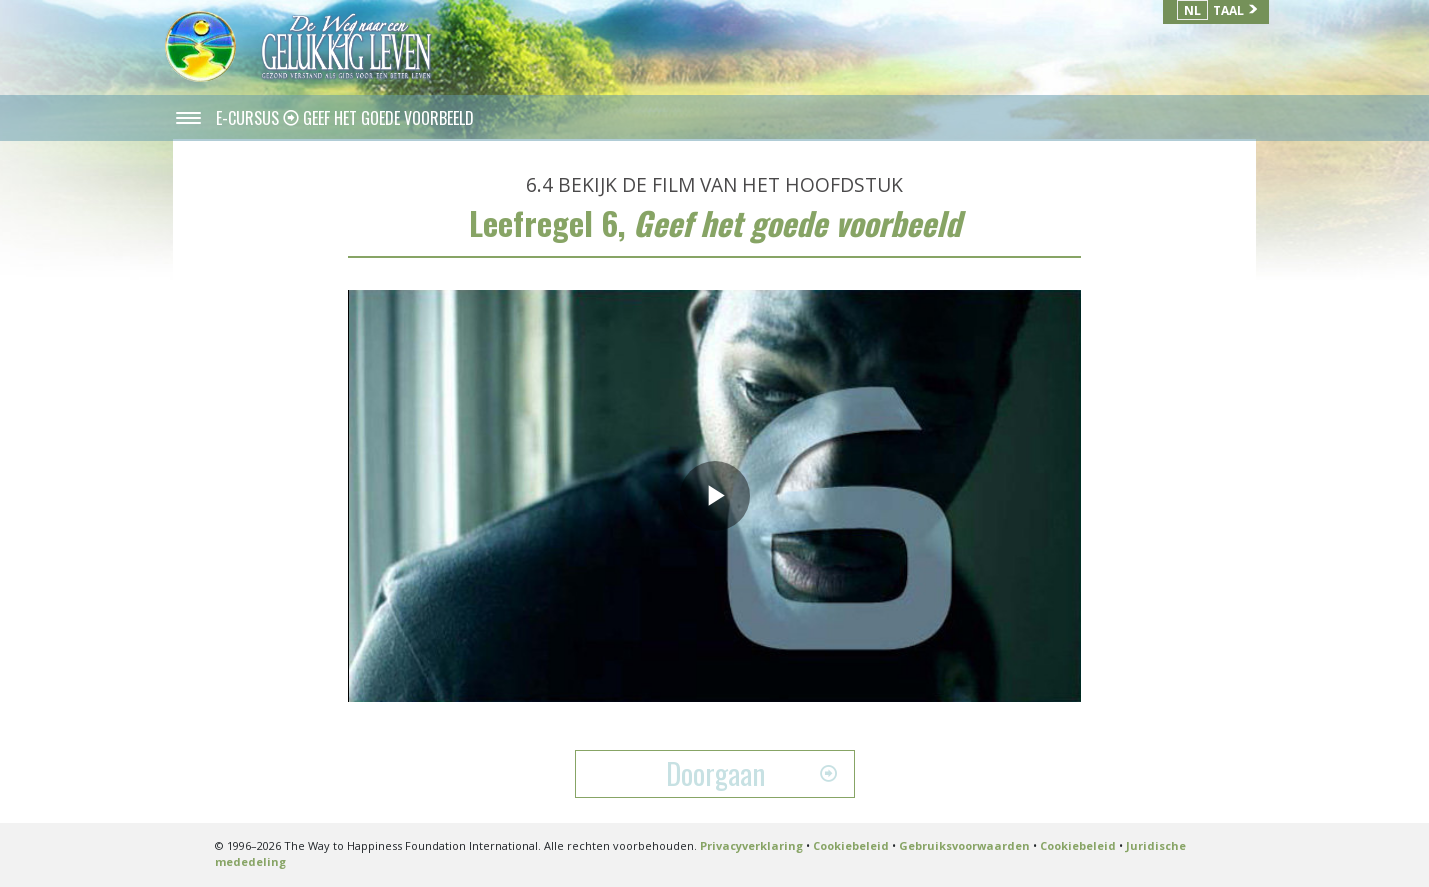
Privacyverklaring (751, 845)
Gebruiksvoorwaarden (964, 845)
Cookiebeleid (851, 845)
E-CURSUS (249, 118)
